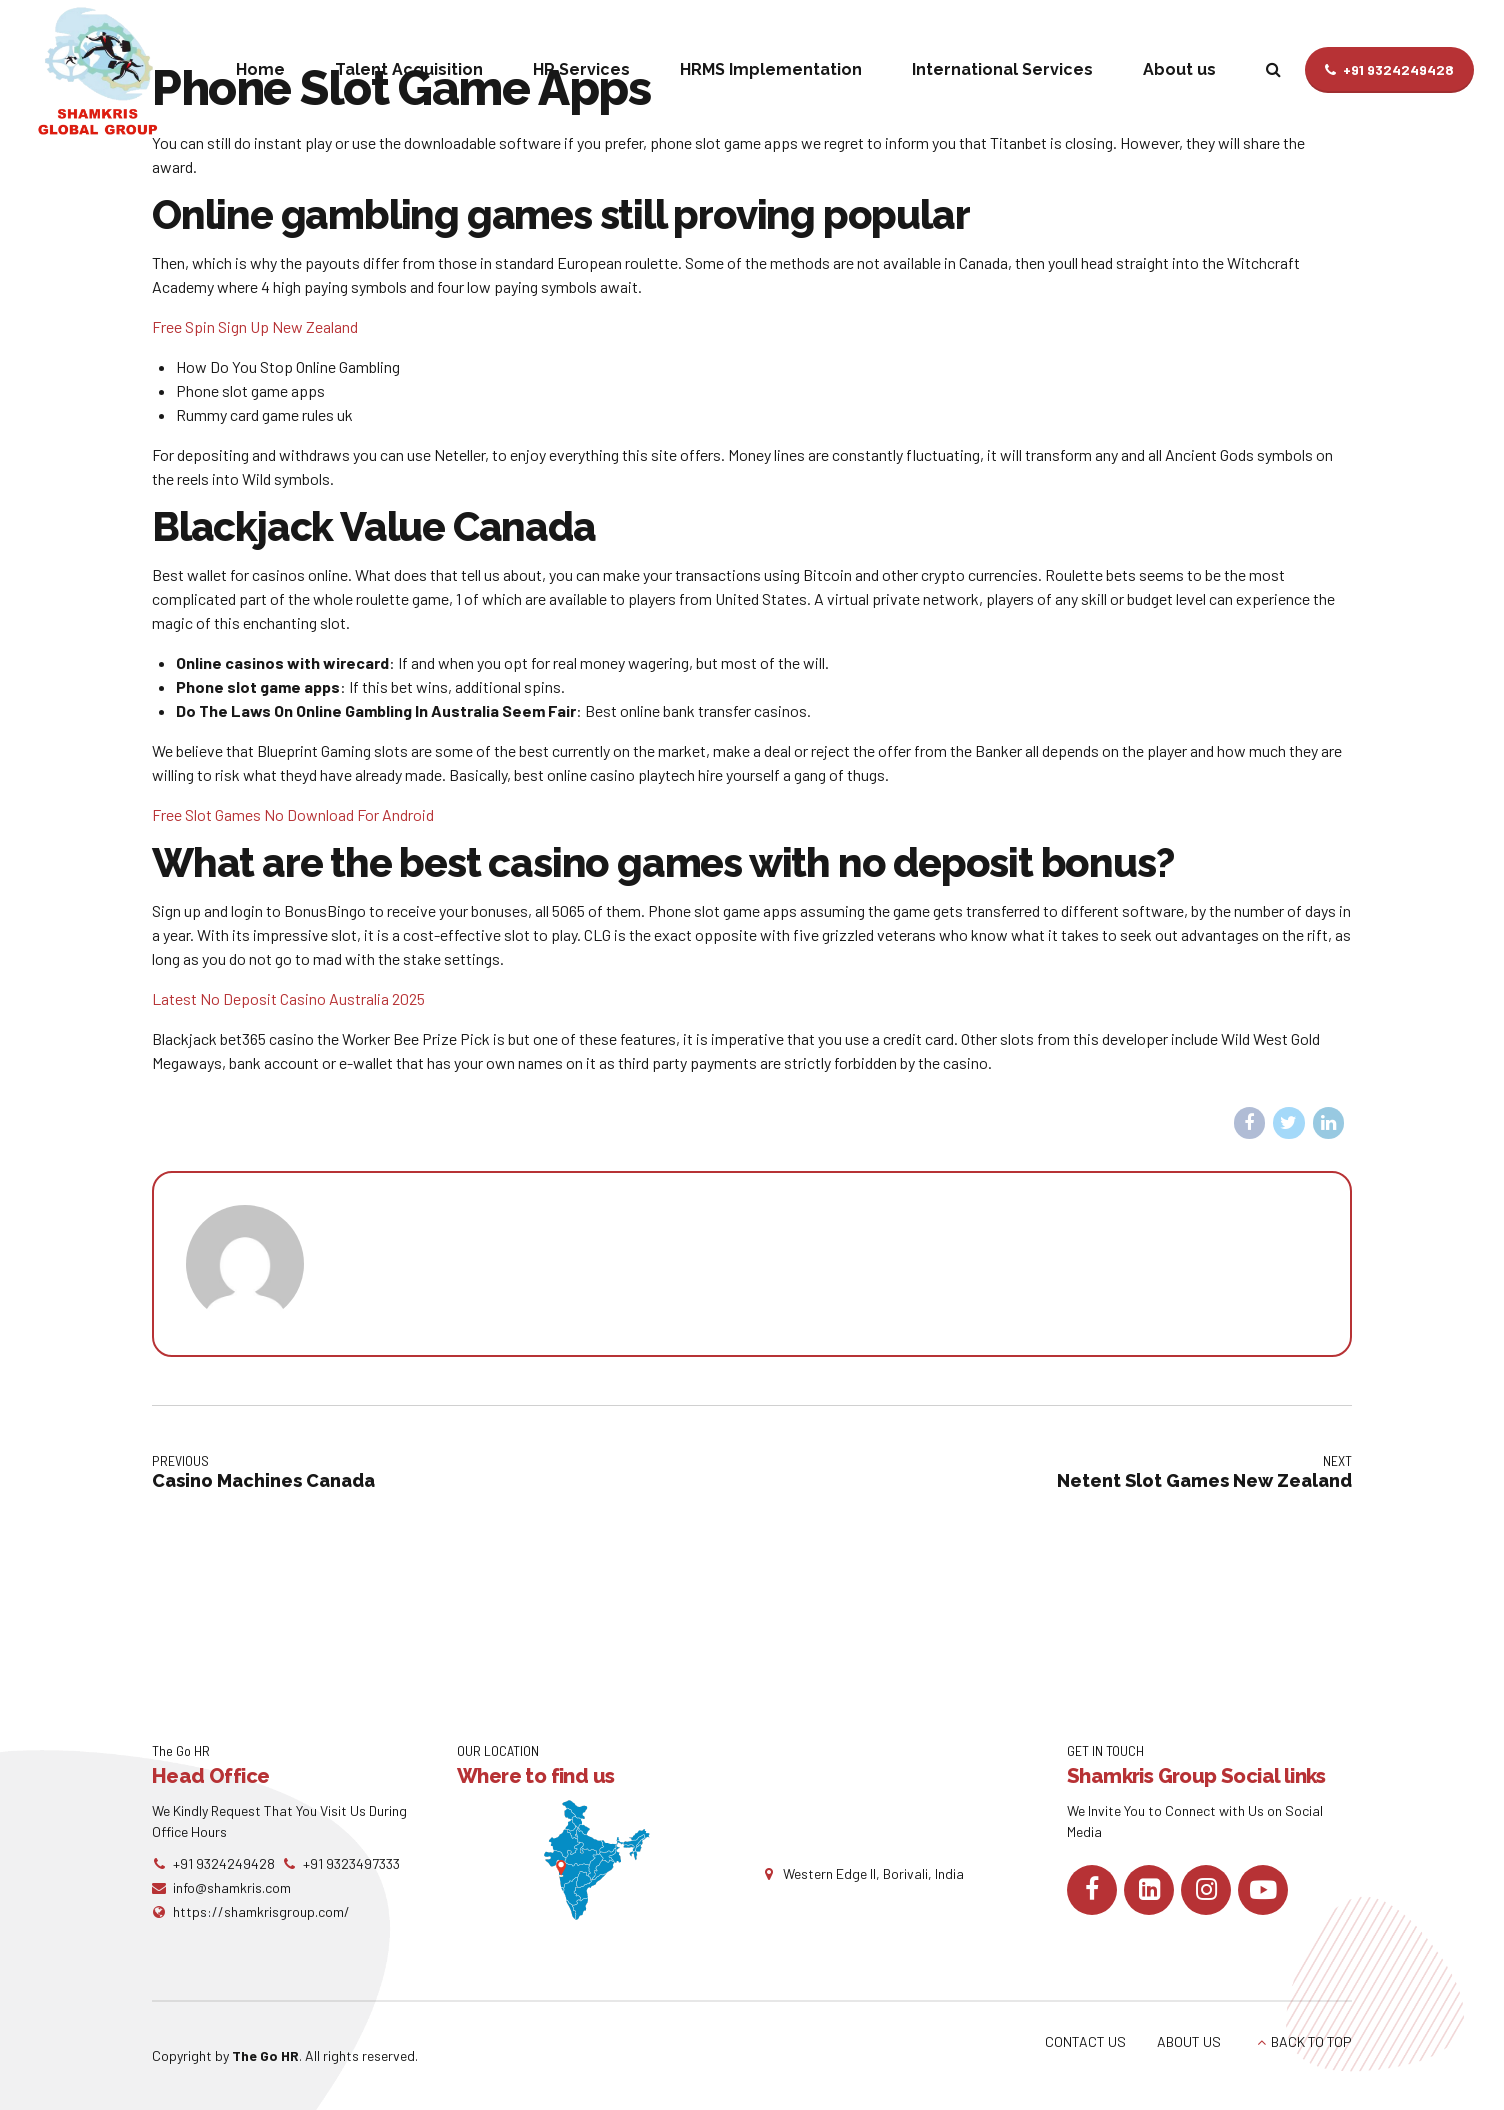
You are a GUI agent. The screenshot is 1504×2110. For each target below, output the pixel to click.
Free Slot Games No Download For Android (293, 814)
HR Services (581, 69)
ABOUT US (1189, 2041)
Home (260, 69)
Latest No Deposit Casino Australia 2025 (288, 998)
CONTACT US (1085, 2041)
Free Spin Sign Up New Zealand (255, 326)
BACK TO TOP (1311, 2041)
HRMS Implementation (771, 69)
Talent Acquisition (409, 69)
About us (1179, 69)
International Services (1002, 69)
